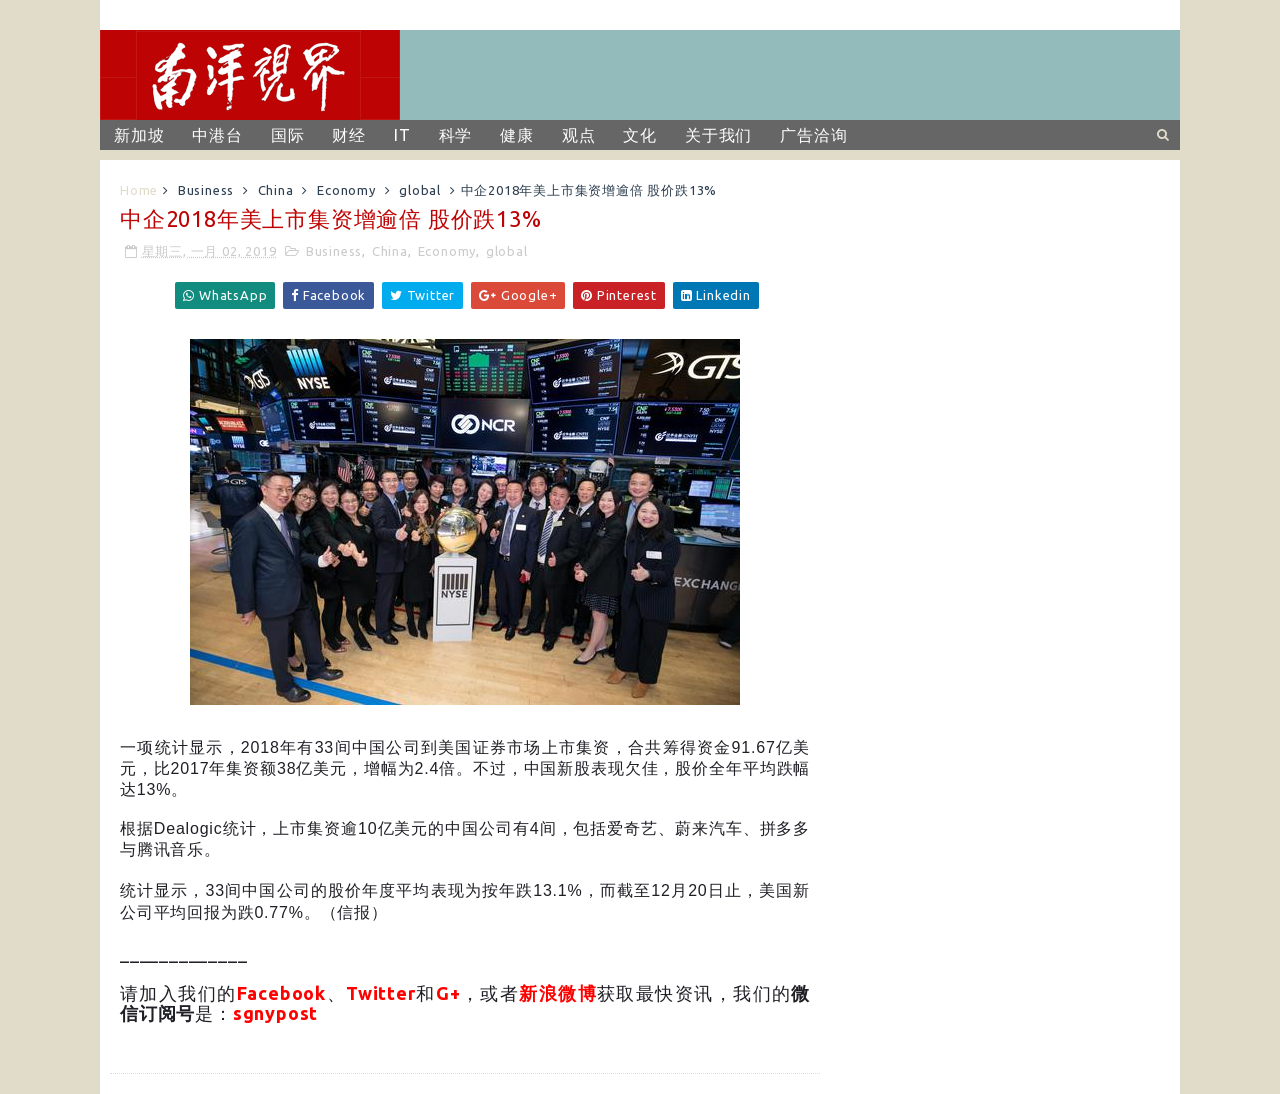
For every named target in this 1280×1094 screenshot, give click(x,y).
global (420, 190)
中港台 (217, 135)
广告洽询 (813, 135)
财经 (349, 135)
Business (206, 190)
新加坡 (139, 135)
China (276, 190)
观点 (579, 135)
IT (402, 135)
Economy (346, 190)
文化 (640, 135)
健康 (517, 135)
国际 (288, 135)
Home (139, 190)
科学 (456, 135)
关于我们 (718, 135)
